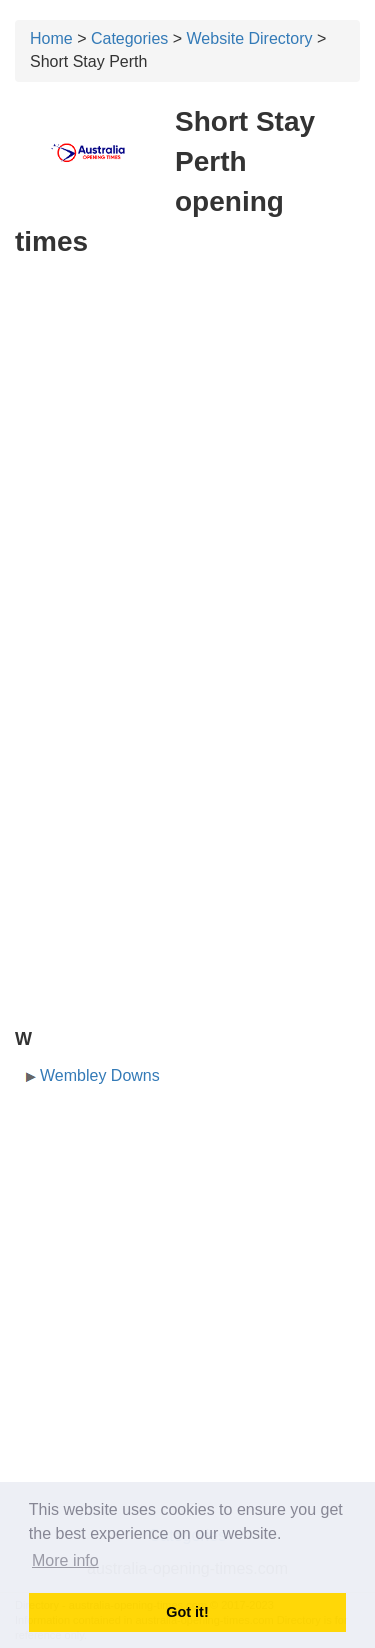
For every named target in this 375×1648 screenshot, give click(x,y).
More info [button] (65, 1560)
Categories (129, 38)
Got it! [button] (187, 1612)
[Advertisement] (187, 467)
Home (51, 38)
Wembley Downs (100, 1075)
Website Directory (250, 38)
